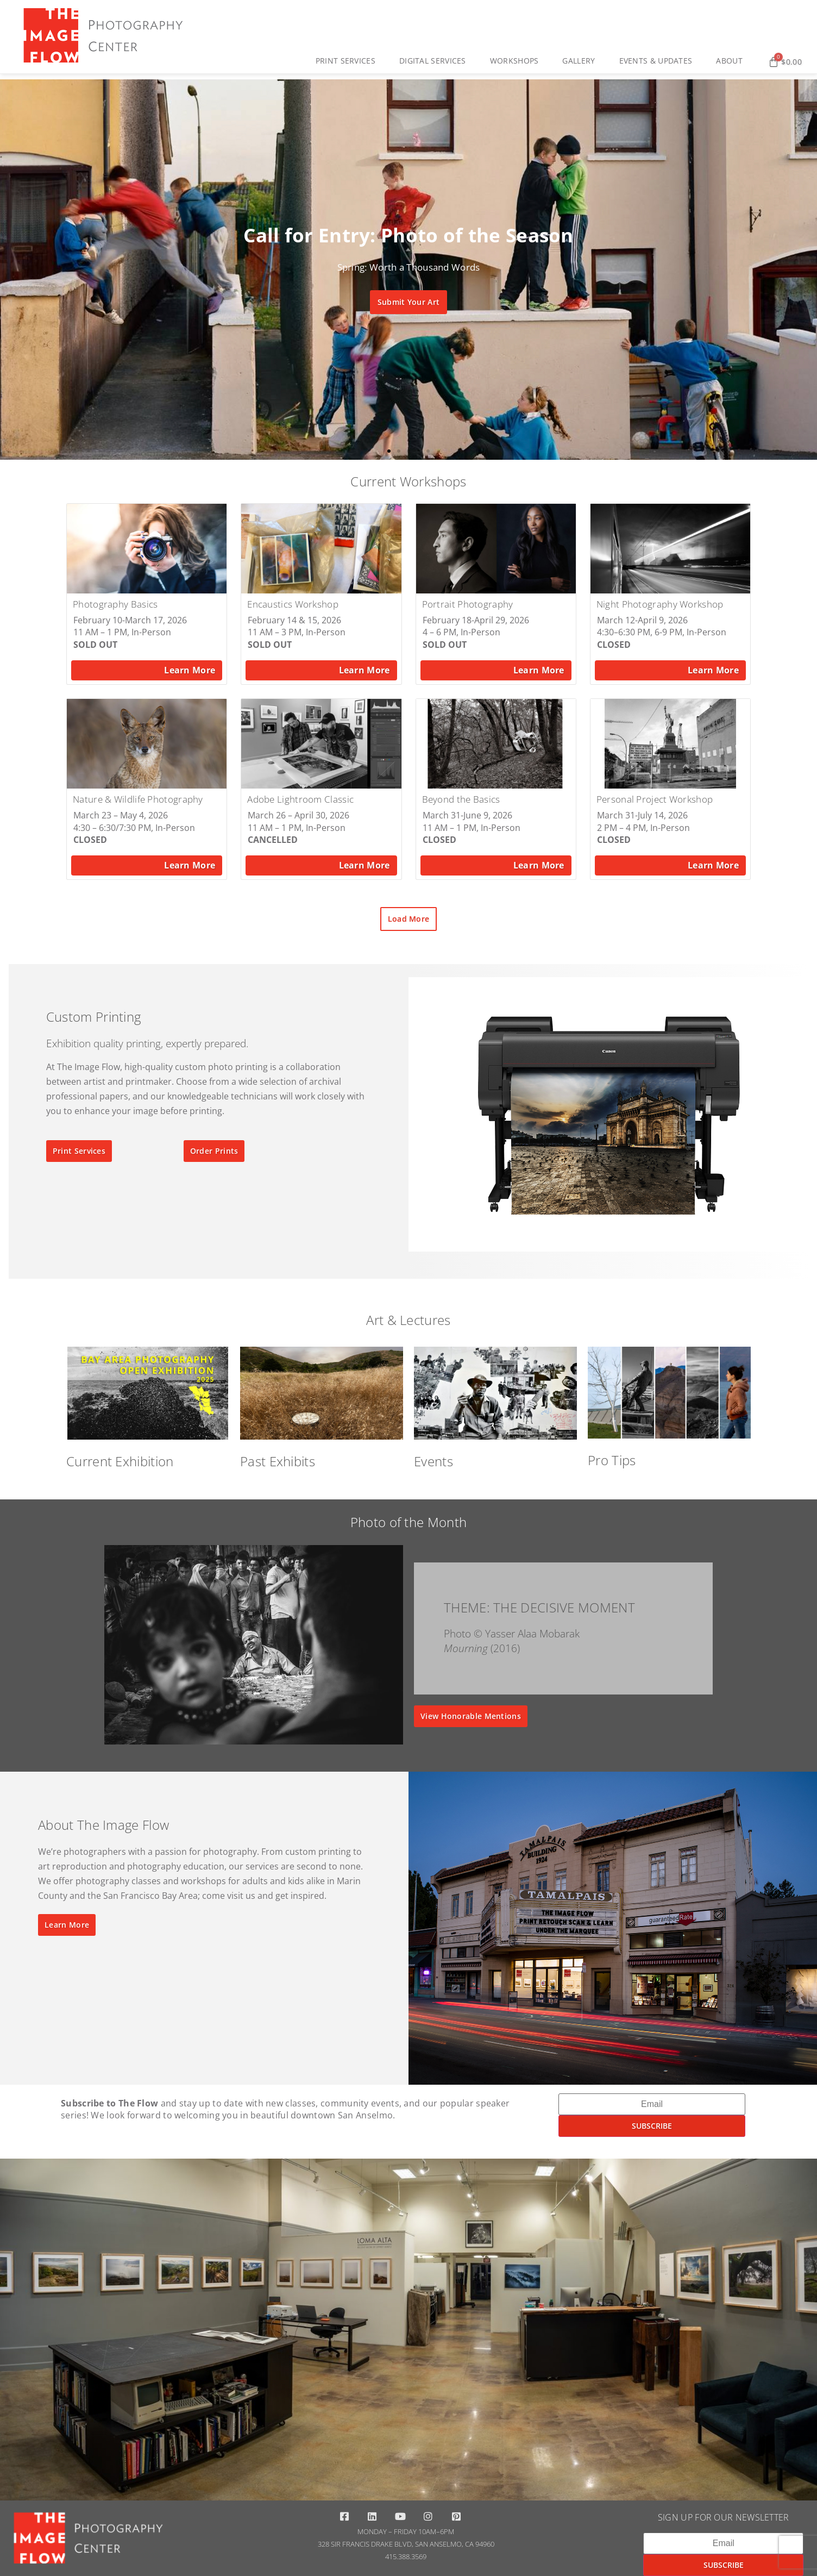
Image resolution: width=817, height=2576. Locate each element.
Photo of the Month (408, 1522)
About (732, 60)
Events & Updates (658, 60)
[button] (389, 451)
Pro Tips (612, 1460)
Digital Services (435, 60)
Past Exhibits (277, 1461)
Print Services (348, 60)
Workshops (517, 60)
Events (433, 1461)
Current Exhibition (119, 1461)
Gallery (581, 60)
